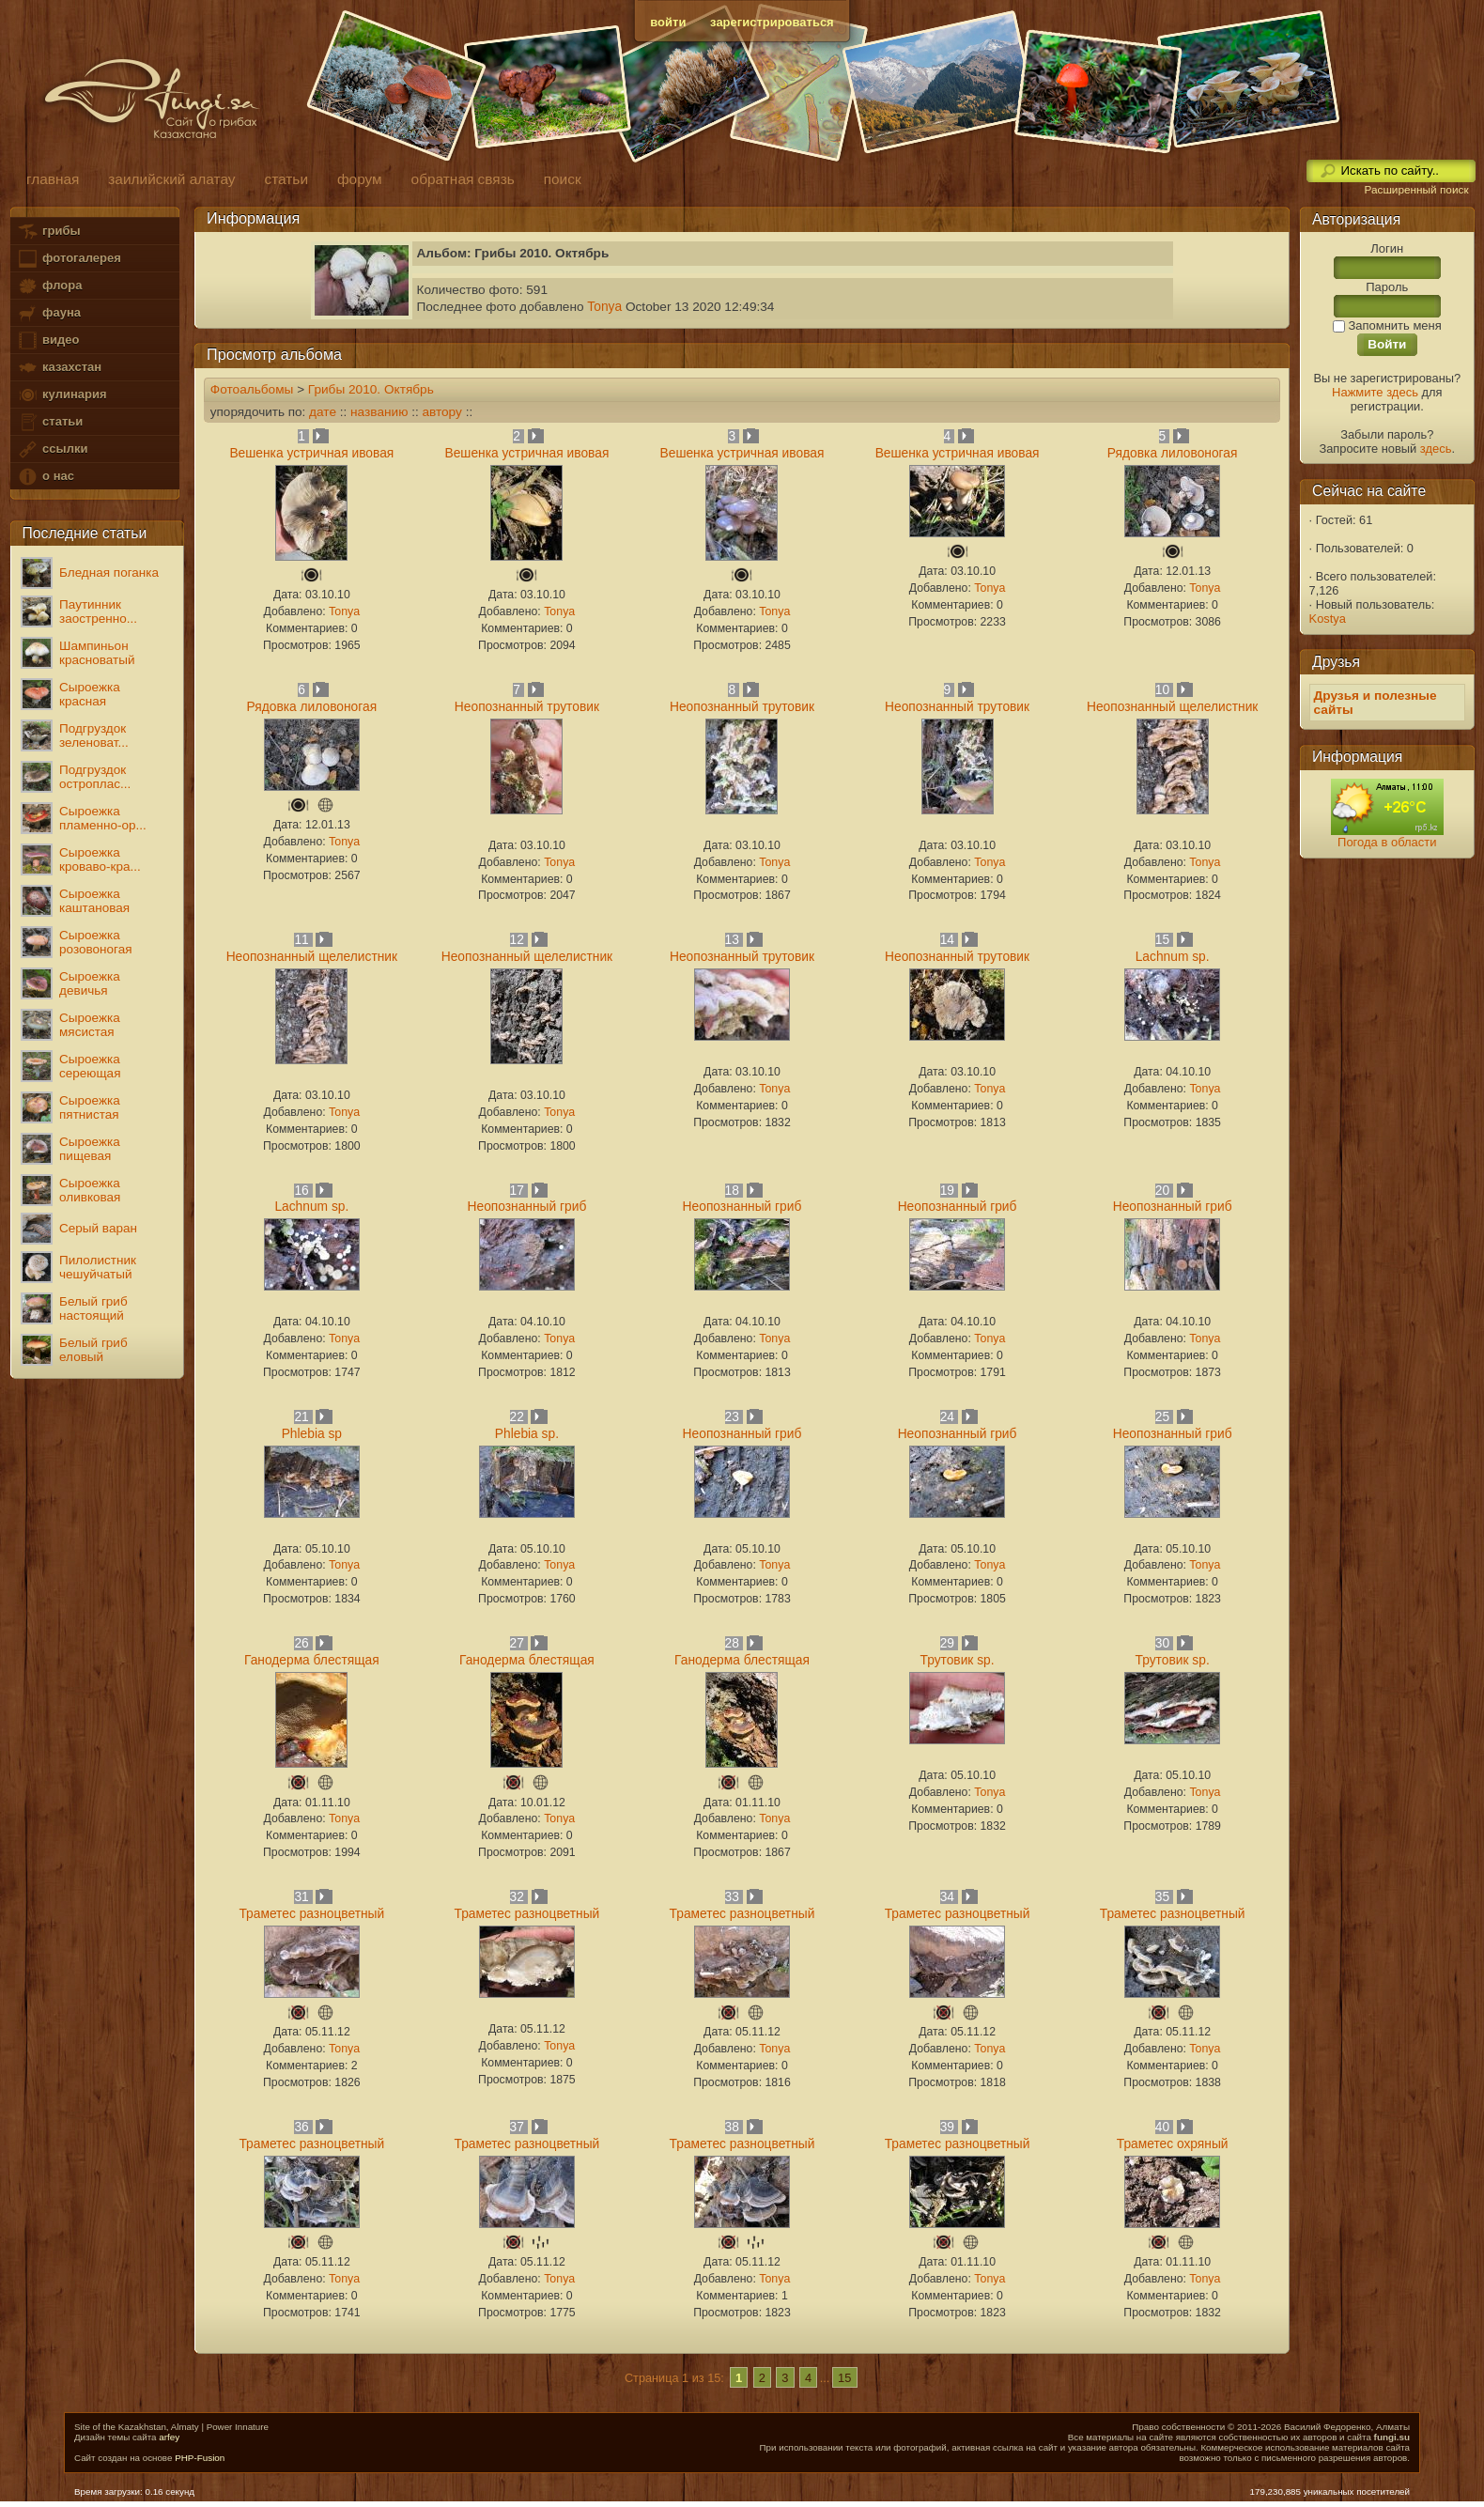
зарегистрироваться (772, 22)
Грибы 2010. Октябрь (371, 389)
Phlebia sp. (527, 1434)
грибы (48, 231)
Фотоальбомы (252, 389)
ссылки (52, 449)
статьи (50, 422)
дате (322, 412)
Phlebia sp (312, 1434)
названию (379, 412)
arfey (169, 2437)
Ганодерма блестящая (311, 1660)
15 (844, 2378)
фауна (49, 313)
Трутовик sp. (957, 1660)
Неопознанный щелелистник (1172, 707)
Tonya (604, 307)
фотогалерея (68, 259)
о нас (45, 476)
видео (48, 340)
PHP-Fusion (199, 2458)
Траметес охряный (1173, 2144)
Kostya (1327, 618)
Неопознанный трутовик (527, 707)
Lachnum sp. (1173, 957)
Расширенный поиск (1416, 189)
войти (668, 22)
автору (441, 412)
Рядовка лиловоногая (1172, 453)
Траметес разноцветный (311, 1914)
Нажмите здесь (1375, 392)
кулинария (61, 395)
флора (49, 286)
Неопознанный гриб (527, 1206)
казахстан (59, 367)
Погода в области (1386, 842)
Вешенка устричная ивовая (311, 453)
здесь (1436, 448)
